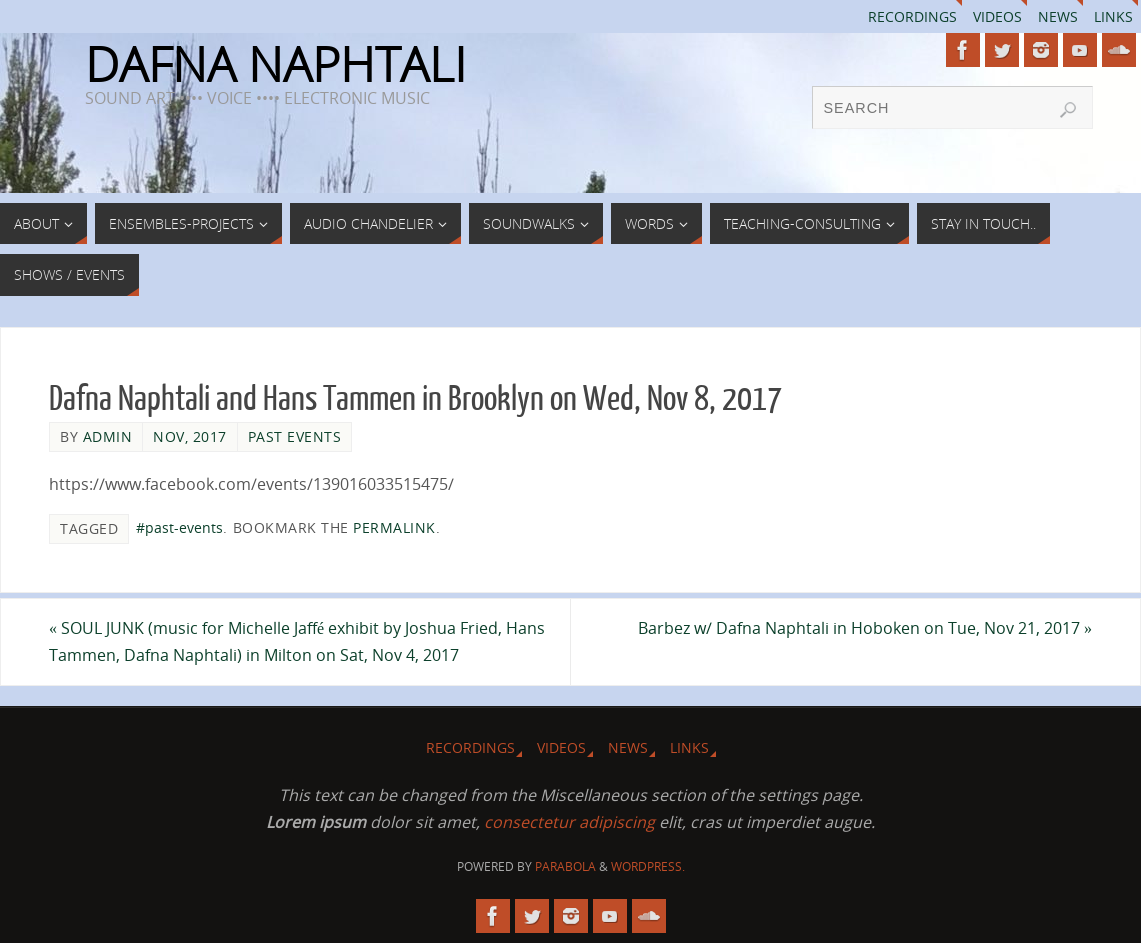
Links (1113, 16)
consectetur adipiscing (569, 822)
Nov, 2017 (190, 436)
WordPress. (648, 866)
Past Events (295, 436)
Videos (997, 16)
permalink (394, 527)
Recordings (912, 16)
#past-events (179, 527)
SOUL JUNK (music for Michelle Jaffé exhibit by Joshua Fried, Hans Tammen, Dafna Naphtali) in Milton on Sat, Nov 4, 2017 (297, 641)
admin (108, 436)
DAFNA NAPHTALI (275, 64)
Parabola (565, 866)
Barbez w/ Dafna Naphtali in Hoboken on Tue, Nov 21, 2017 (865, 628)
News (1058, 16)
